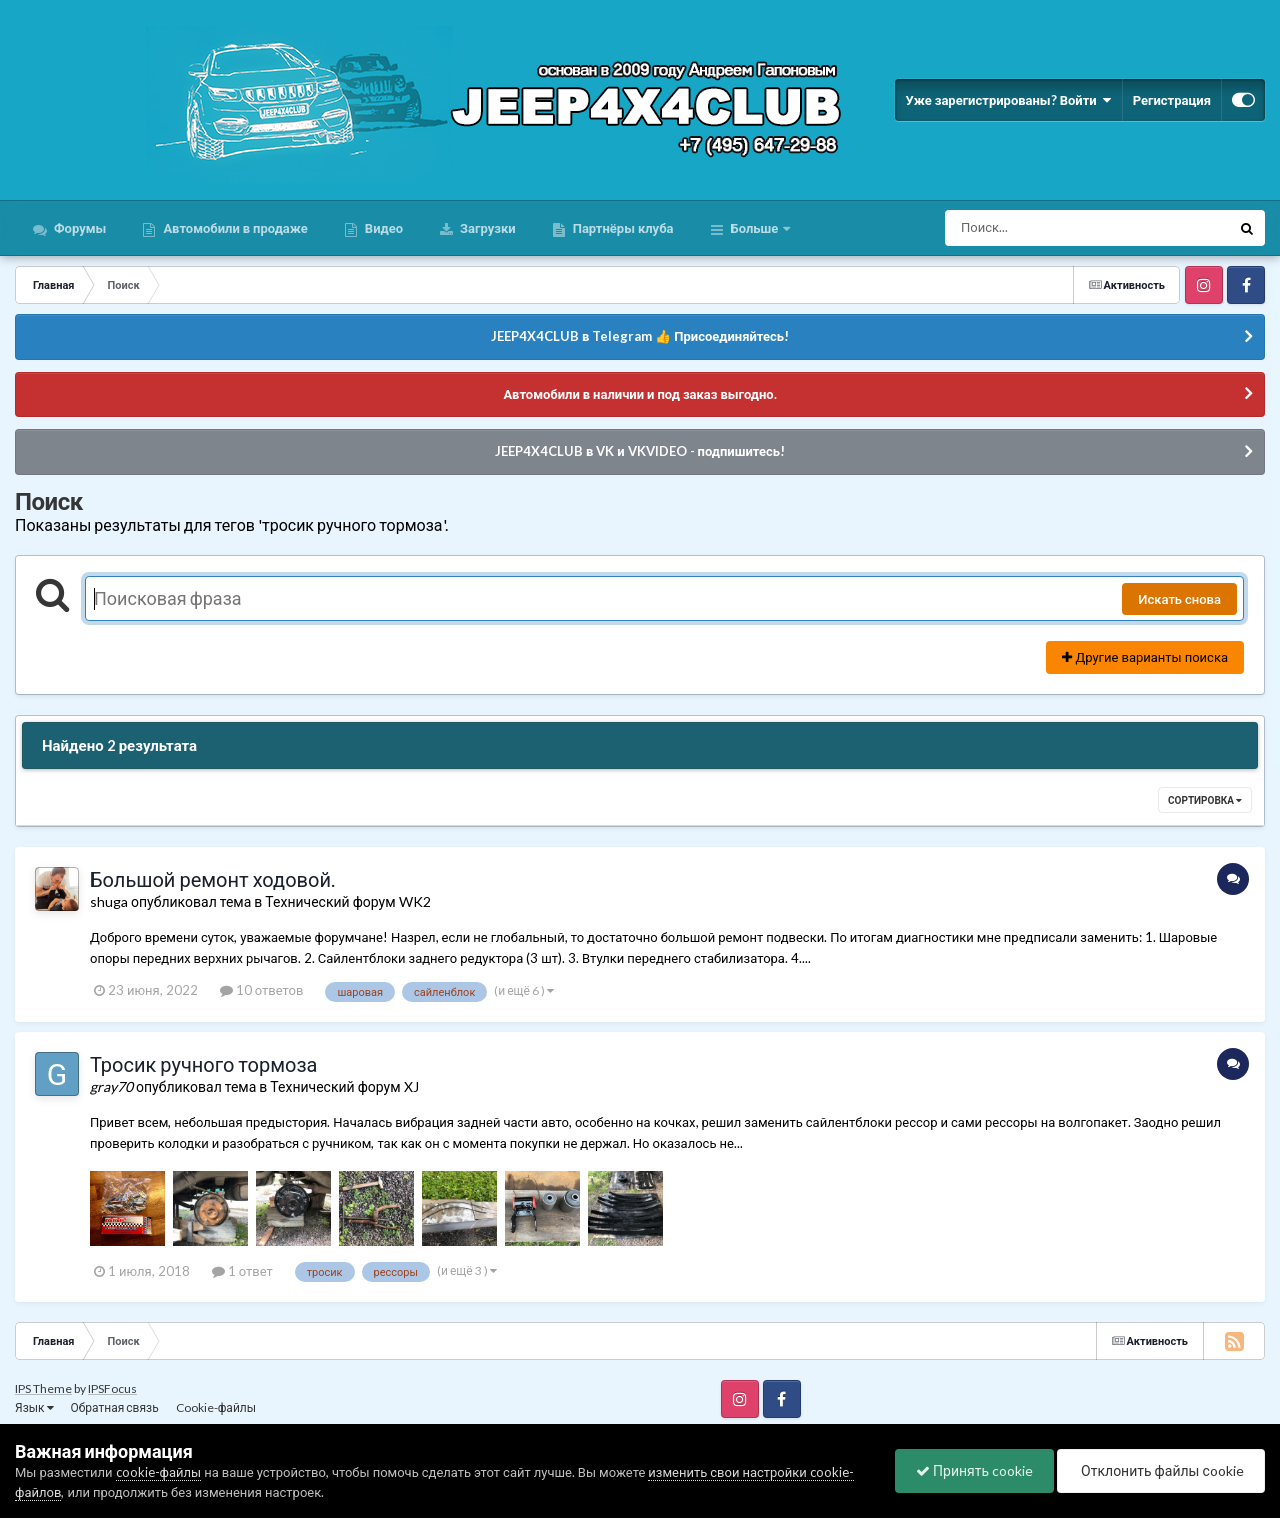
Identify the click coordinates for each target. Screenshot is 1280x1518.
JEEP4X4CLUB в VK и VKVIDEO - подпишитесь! (640, 451)
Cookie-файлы (216, 1407)
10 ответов (262, 990)
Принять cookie (974, 1470)
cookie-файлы (159, 1472)
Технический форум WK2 (347, 901)
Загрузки (486, 228)
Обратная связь (115, 1407)
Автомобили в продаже (233, 228)
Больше (755, 228)
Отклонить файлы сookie (1161, 1470)
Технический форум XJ (344, 1086)
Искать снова (1179, 599)
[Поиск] (1050, 228)
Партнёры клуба (622, 228)
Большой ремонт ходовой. (212, 879)
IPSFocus (112, 1388)
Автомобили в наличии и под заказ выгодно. (639, 394)
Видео (382, 228)
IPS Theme (43, 1388)
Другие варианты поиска (1145, 657)
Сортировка (1205, 800)
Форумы (78, 228)
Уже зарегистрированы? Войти (1008, 100)
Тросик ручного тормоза (203, 1064)
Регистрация (1172, 100)
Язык (34, 1407)
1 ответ (242, 1271)
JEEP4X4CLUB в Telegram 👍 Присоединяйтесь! (640, 336)
